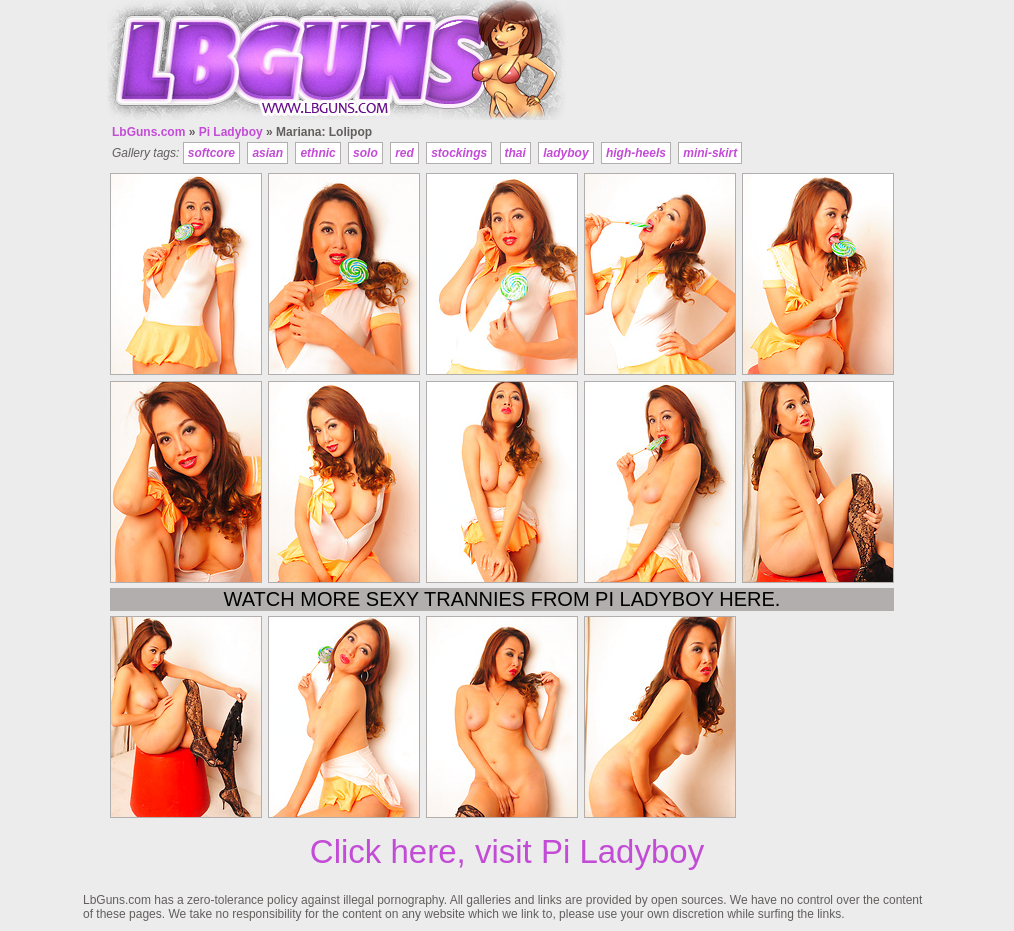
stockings (459, 153)
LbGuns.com (148, 132)
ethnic (317, 153)
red (404, 153)
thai (515, 153)
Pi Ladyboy (231, 132)
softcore (211, 153)
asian (267, 153)
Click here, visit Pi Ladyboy (507, 851)
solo (365, 153)
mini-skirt (710, 153)
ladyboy (565, 153)
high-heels (636, 153)
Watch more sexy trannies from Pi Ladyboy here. (502, 599)
